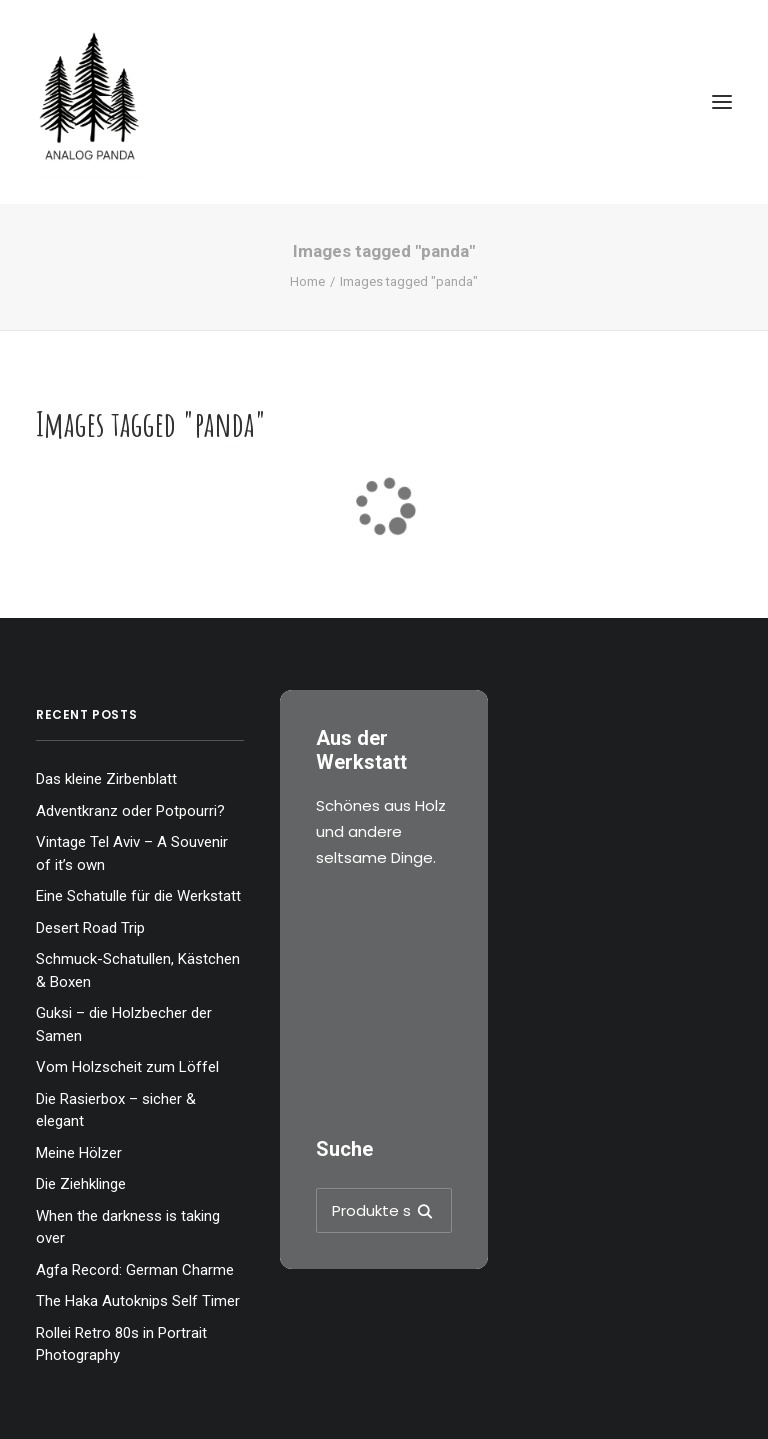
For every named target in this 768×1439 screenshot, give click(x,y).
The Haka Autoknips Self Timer (138, 1301)
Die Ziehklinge (81, 1184)
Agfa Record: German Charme (135, 1270)
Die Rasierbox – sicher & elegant (116, 1110)
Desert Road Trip (90, 928)
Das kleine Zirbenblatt (106, 779)
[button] (722, 102)
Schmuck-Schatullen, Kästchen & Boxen (138, 970)
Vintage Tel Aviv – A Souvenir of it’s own (132, 853)
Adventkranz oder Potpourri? (130, 811)
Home (307, 281)
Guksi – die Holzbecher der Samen (124, 1024)
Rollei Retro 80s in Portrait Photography (121, 1344)
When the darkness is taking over (128, 1227)
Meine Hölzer (79, 1153)
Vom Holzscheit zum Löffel (127, 1067)
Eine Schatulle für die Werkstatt (138, 896)
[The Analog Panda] (384, 102)
